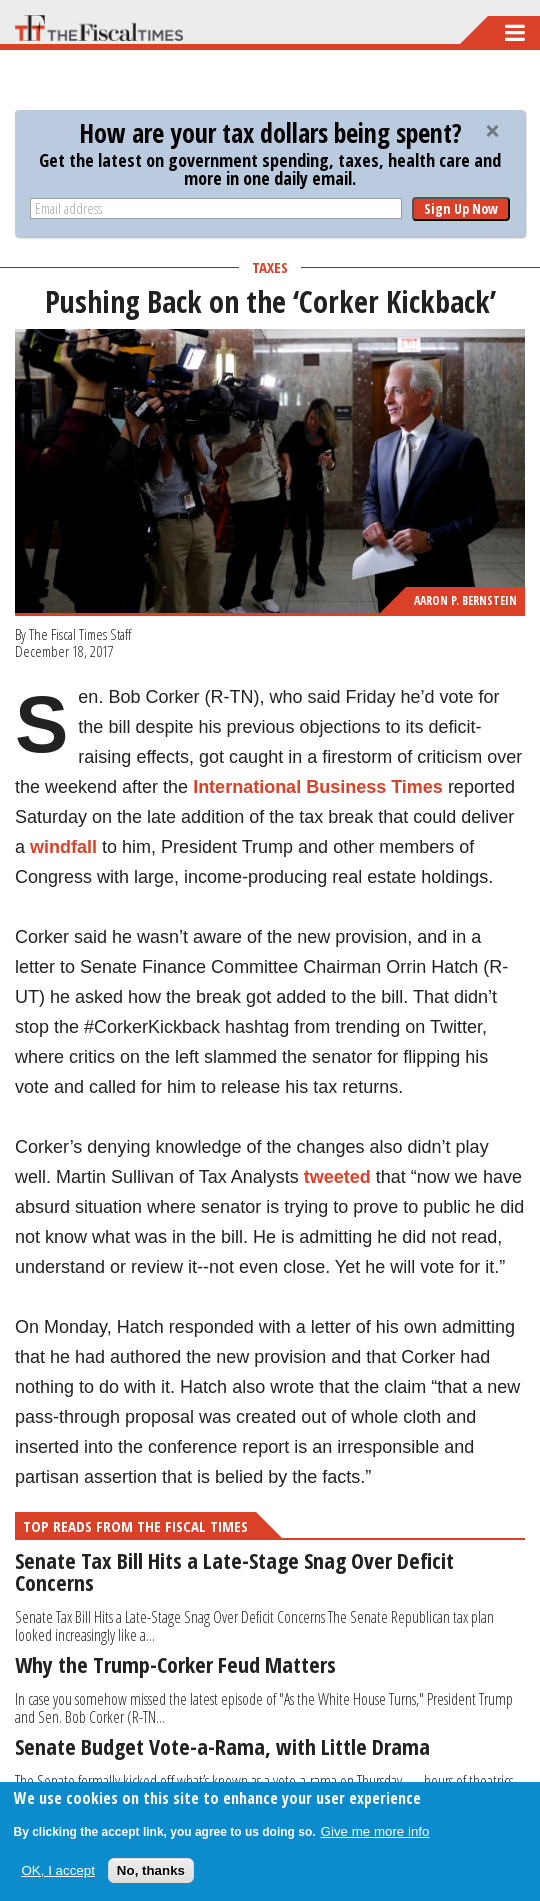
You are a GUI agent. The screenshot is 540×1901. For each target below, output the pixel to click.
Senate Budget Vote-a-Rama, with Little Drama (222, 1746)
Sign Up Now (461, 208)
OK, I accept (58, 1870)
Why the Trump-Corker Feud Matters (175, 1664)
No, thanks (151, 1870)
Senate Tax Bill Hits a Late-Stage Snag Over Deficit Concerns (234, 1571)
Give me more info (375, 1831)
